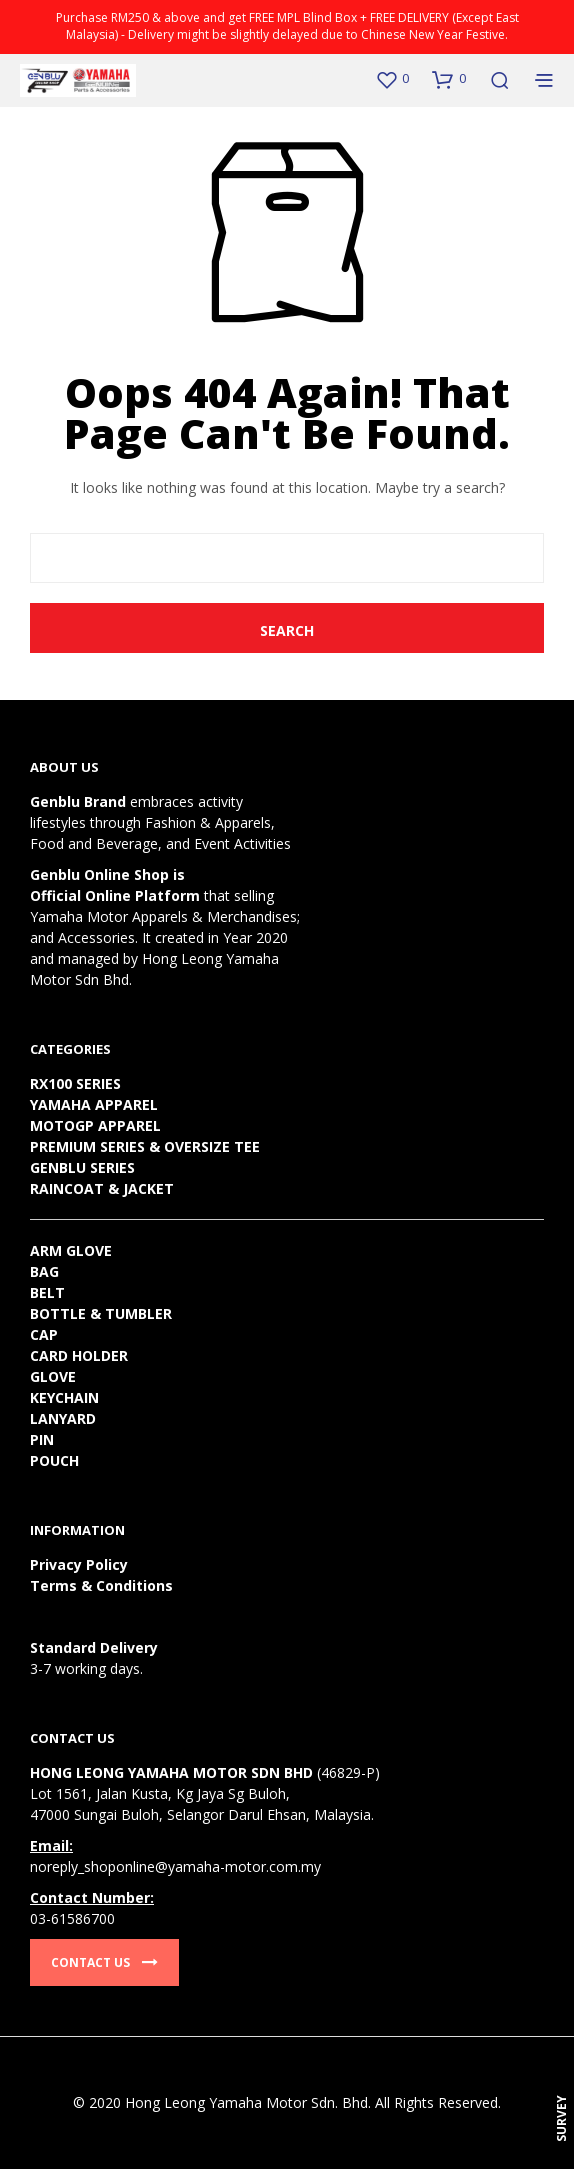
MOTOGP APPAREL (95, 1125)
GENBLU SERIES (82, 1167)
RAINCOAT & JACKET (102, 1188)
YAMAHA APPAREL (94, 1104)
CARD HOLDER (79, 1355)
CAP (44, 1334)
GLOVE (53, 1376)
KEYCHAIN (64, 1397)
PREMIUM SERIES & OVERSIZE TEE (145, 1146)
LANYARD (63, 1418)
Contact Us (104, 1962)
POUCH (54, 1460)
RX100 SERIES (75, 1083)
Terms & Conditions (101, 1585)
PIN (42, 1439)
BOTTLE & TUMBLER (101, 1313)
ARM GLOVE (71, 1250)
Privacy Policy (79, 1564)
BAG (44, 1271)
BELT (47, 1292)
